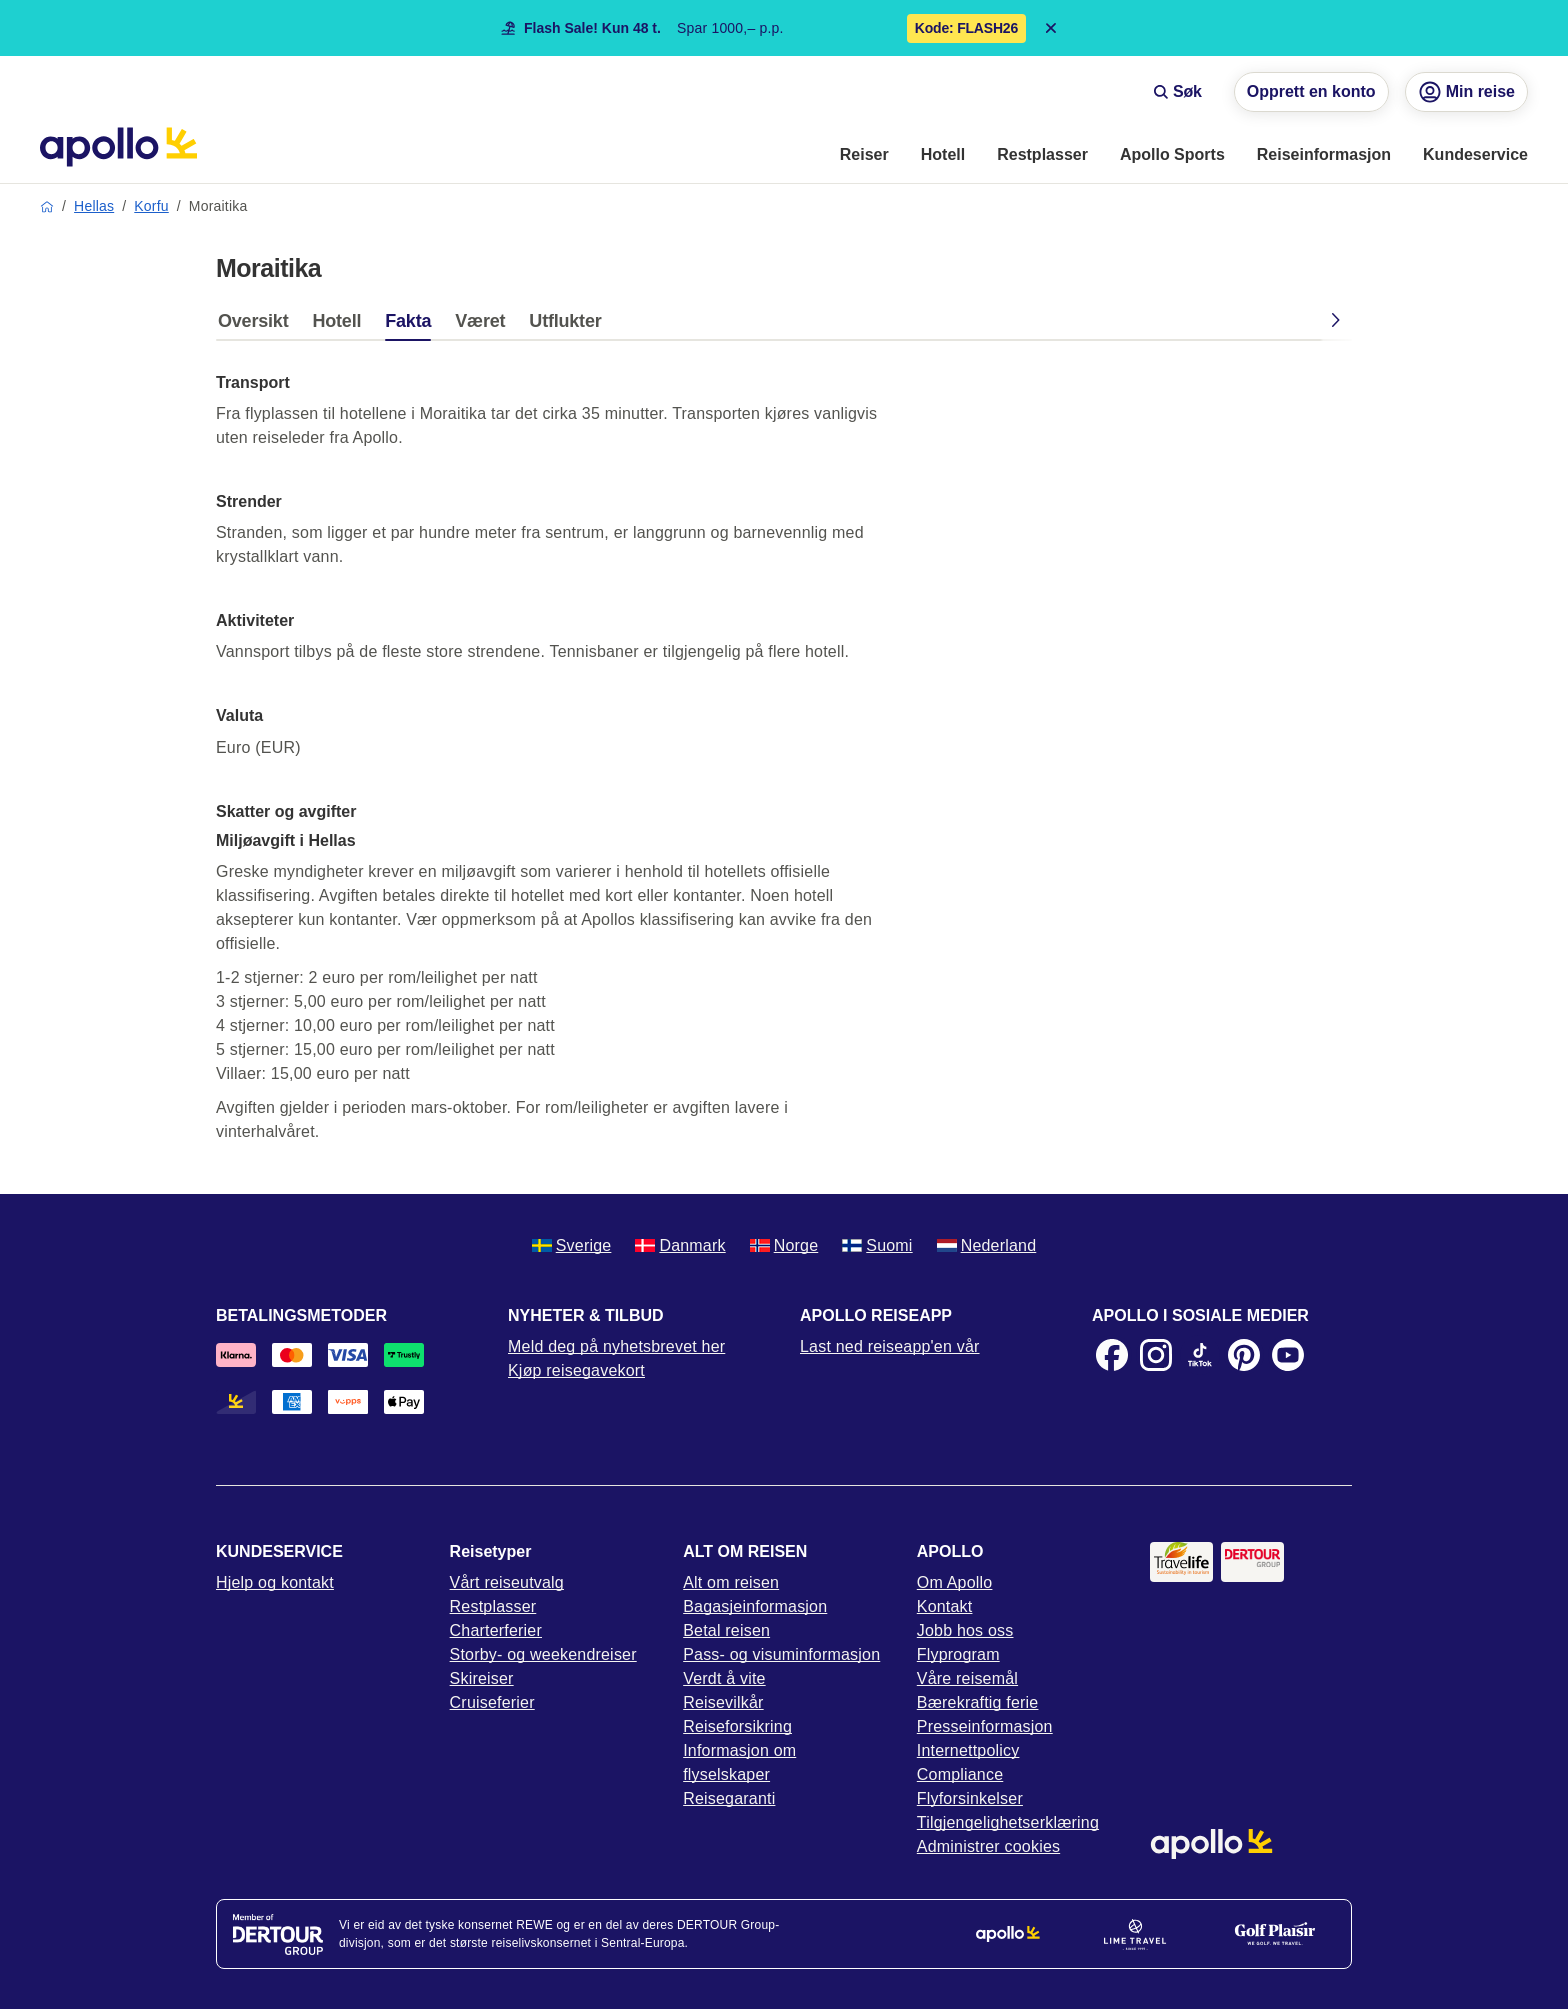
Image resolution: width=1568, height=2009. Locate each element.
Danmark (680, 1245)
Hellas (94, 206)
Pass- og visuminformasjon (781, 1654)
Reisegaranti (729, 1798)
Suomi (877, 1245)
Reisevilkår (723, 1702)
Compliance (960, 1774)
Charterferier (496, 1630)
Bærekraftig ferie (978, 1702)
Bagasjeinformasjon (755, 1606)
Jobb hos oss (965, 1630)
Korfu (151, 206)
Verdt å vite (724, 1678)
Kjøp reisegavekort (576, 1370)
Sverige (572, 1245)
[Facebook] (1112, 1355)
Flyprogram (958, 1654)
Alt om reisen (731, 1582)
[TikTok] (1200, 1355)
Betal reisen (726, 1630)
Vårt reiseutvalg (507, 1582)
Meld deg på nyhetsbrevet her (616, 1346)
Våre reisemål (967, 1678)
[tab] (258, 326)
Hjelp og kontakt (275, 1582)
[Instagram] (1156, 1355)
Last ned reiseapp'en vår (890, 1346)
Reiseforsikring (737, 1726)
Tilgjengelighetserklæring (1008, 1822)
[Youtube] (1288, 1355)
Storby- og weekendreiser (543, 1654)
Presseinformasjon (985, 1726)
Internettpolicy (968, 1750)
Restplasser (493, 1606)
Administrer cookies (988, 1846)
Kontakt (945, 1606)
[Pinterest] (1244, 1355)
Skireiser (482, 1678)
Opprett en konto (1311, 91)
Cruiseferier (492, 1702)
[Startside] (118, 147)
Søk (1177, 91)
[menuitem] (864, 156)
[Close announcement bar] (1051, 28)
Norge (784, 1245)
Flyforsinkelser (970, 1798)
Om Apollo (955, 1582)
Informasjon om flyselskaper (739, 1762)
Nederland (987, 1245)
